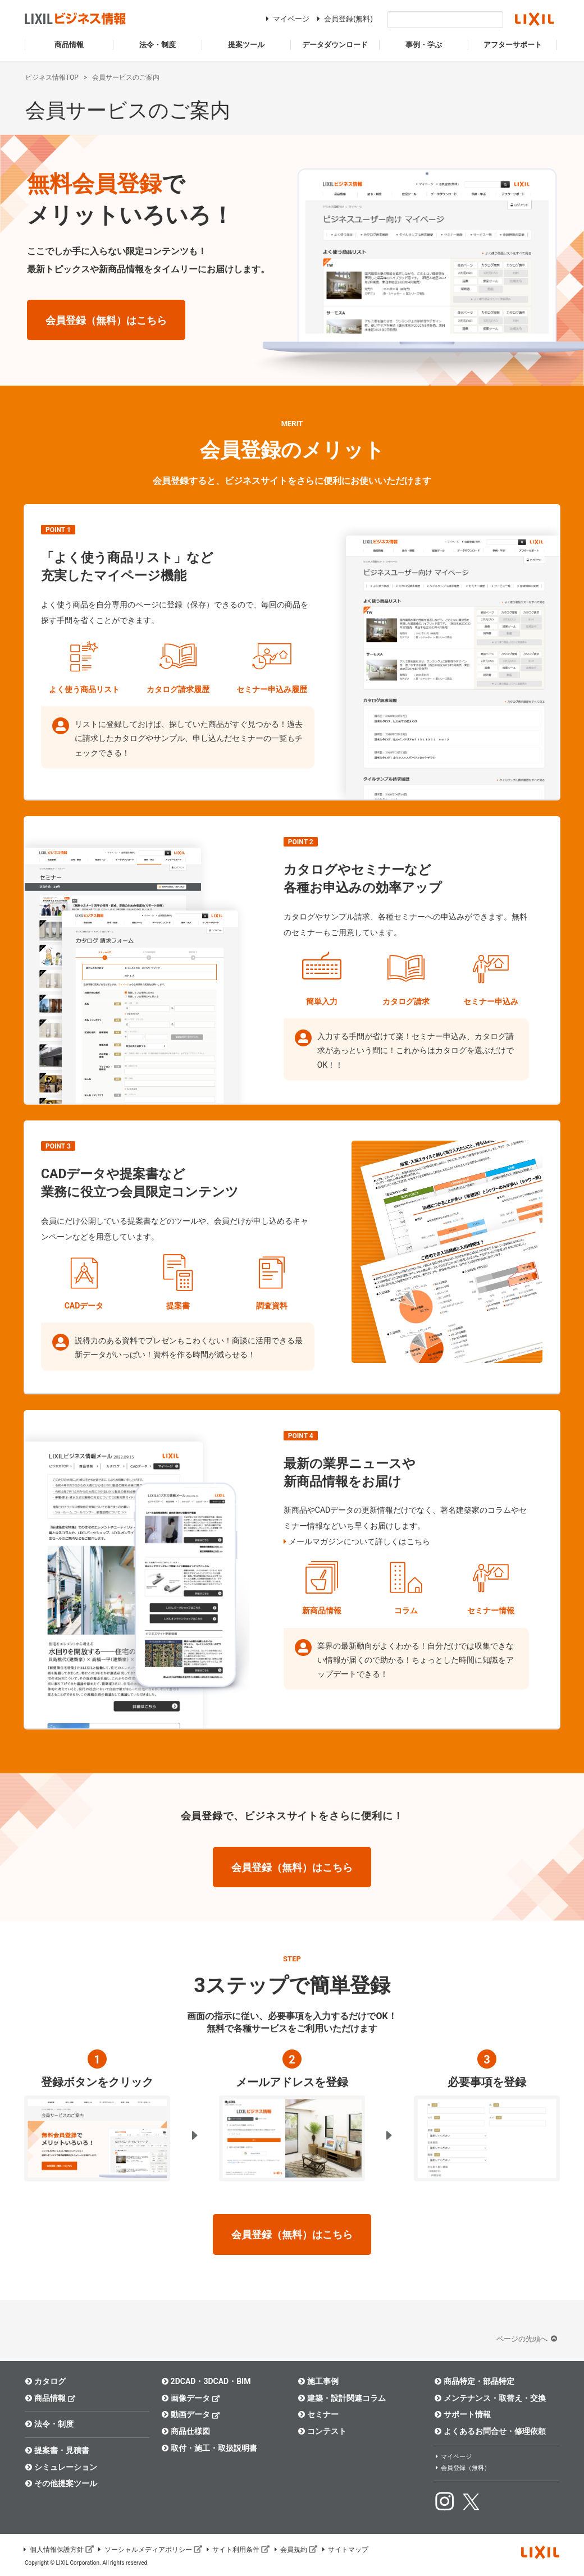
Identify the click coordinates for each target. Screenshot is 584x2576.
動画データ (190, 2414)
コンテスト (322, 2431)
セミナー (318, 2414)
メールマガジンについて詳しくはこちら (359, 1541)
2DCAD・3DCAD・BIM (205, 2381)
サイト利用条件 (237, 2550)
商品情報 (50, 2398)
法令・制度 (49, 2423)
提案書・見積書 (57, 2450)
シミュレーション (61, 2467)
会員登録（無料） (462, 2468)
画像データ (190, 2398)
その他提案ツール (61, 2483)
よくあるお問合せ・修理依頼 (490, 2431)
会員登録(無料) (343, 19)
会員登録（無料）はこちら (106, 320)
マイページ (286, 19)
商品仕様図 (185, 2431)
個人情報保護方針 (58, 2550)
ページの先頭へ (527, 2339)
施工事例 (318, 2381)
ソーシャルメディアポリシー (149, 2550)
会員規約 (294, 2550)
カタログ (45, 2381)
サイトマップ (344, 2550)
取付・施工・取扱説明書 (209, 2448)
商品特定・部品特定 (474, 2381)
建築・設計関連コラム (342, 2398)
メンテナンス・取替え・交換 (490, 2398)
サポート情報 (462, 2414)
